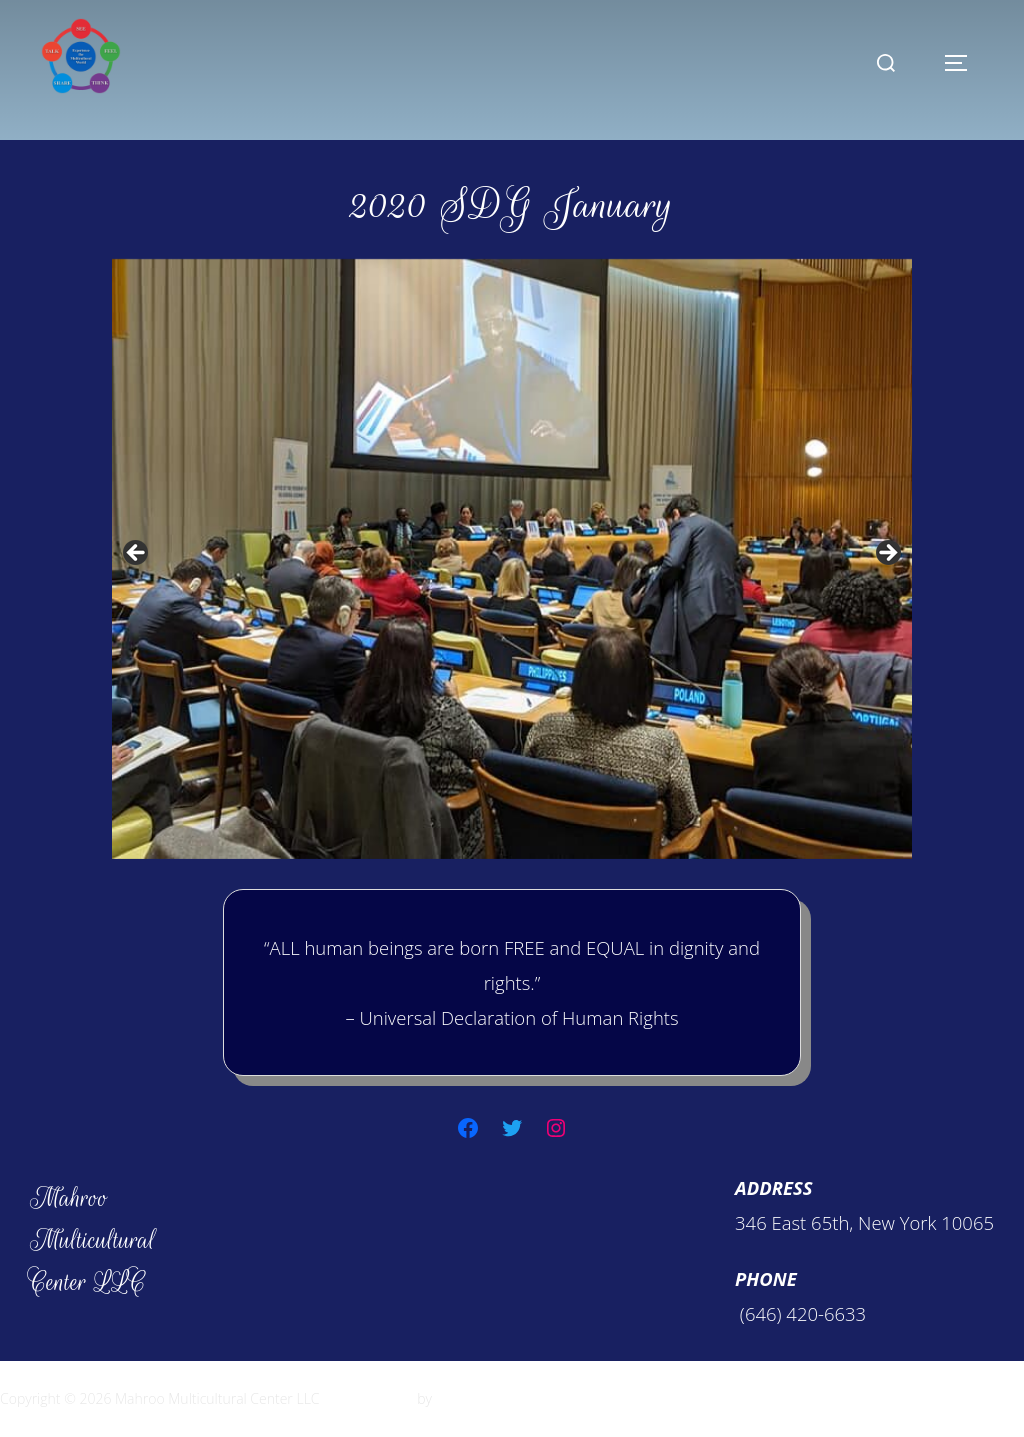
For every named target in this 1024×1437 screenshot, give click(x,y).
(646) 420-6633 (800, 1313)
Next (887, 554)
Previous (137, 554)
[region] (512, 559)
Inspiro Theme (368, 1398)
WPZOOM (467, 1398)
